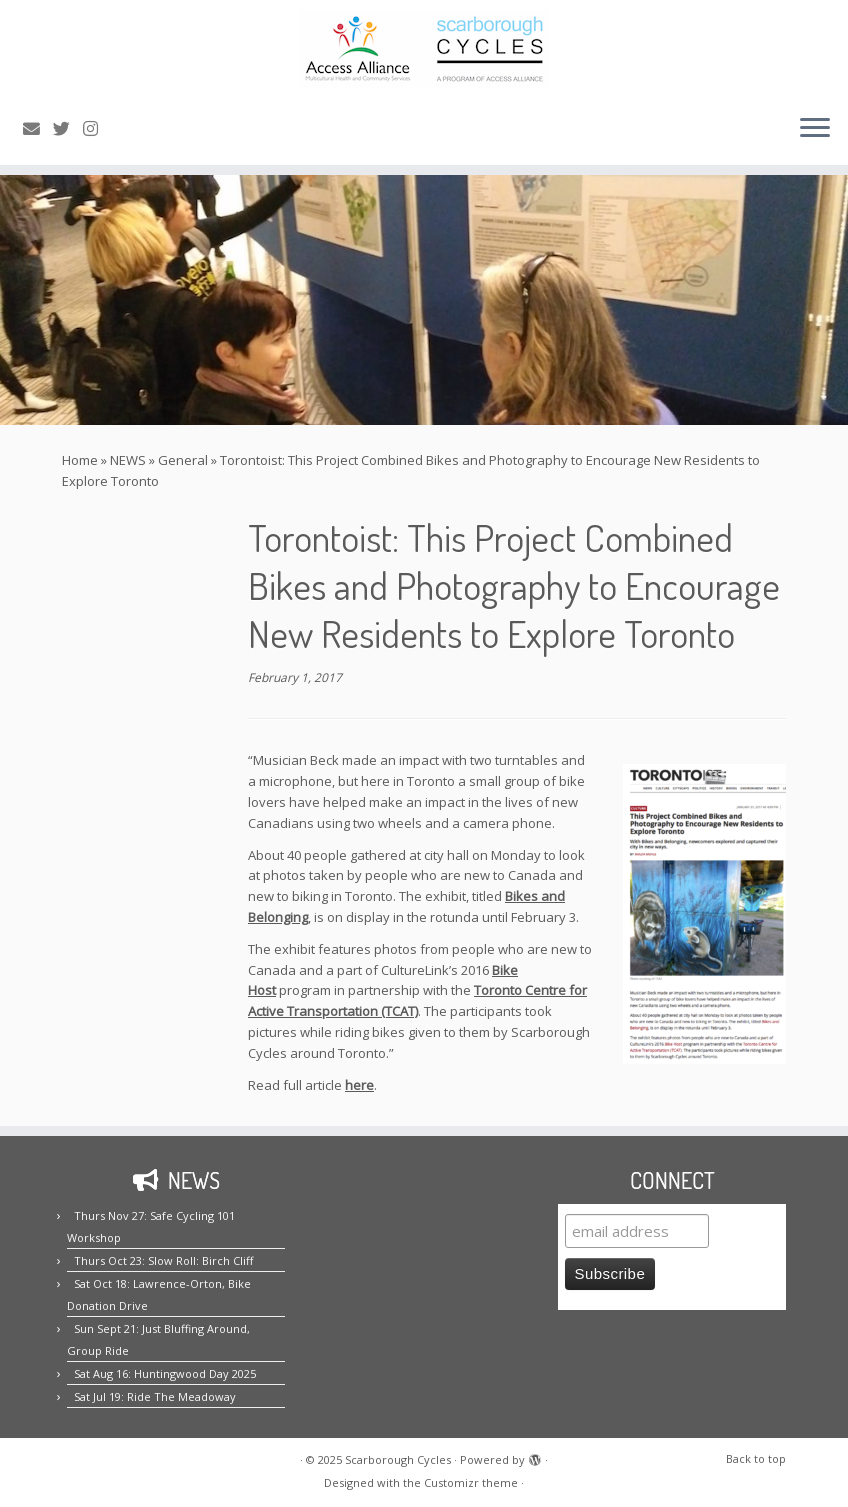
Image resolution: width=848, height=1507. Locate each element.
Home (80, 460)
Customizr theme (471, 1482)
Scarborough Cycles (398, 1459)
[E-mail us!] (38, 128)
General (183, 460)
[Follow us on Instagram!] (97, 128)
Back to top (756, 1458)
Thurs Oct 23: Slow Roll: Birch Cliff (163, 1260)
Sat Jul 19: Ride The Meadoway (155, 1396)
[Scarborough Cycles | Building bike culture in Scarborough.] (424, 49)
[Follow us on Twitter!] (68, 128)
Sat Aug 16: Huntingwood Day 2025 (165, 1373)
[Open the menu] (815, 129)
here (359, 1085)
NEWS (128, 460)
